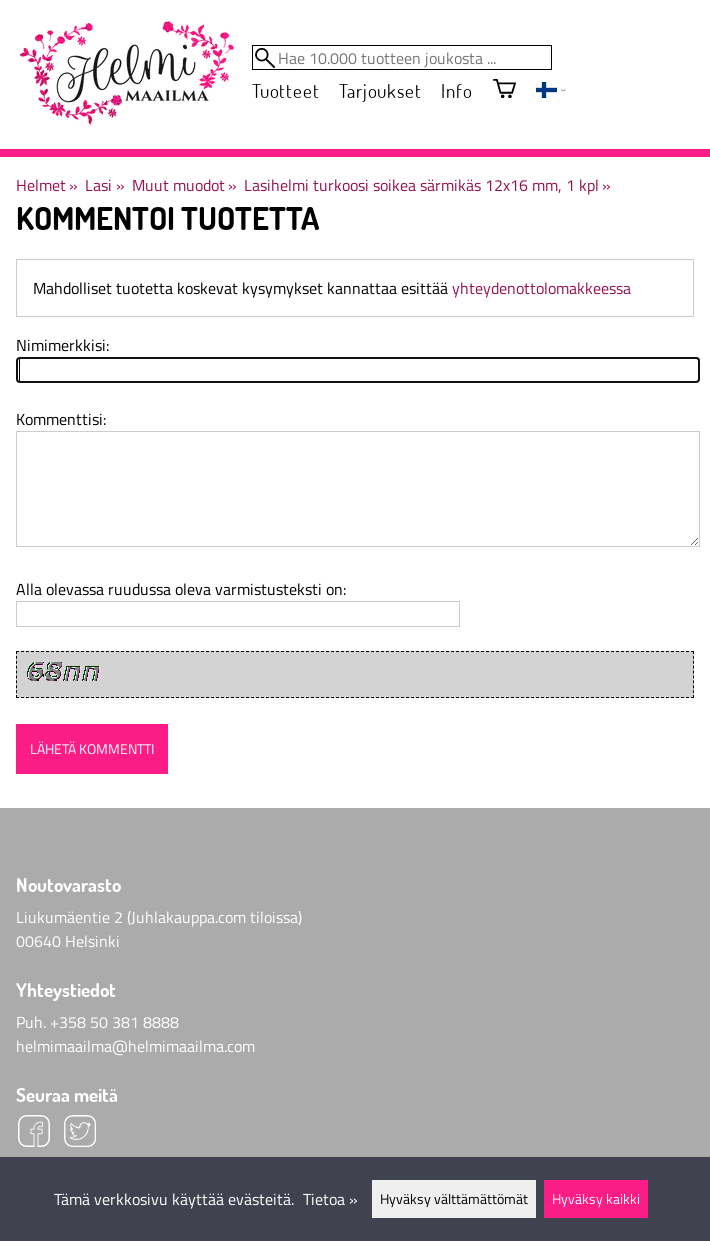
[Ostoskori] (504, 90)
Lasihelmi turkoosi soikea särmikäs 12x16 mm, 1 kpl (427, 185)
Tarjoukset (380, 90)
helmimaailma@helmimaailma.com (135, 1046)
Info (456, 90)
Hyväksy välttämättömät (454, 1199)
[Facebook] (34, 1134)
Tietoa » (330, 1199)
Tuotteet (285, 90)
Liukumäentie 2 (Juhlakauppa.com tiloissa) (159, 917)
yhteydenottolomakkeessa (541, 288)
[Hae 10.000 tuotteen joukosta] (402, 57)
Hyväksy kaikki (596, 1199)
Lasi (104, 185)
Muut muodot (184, 185)
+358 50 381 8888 (114, 1022)
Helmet (47, 185)
